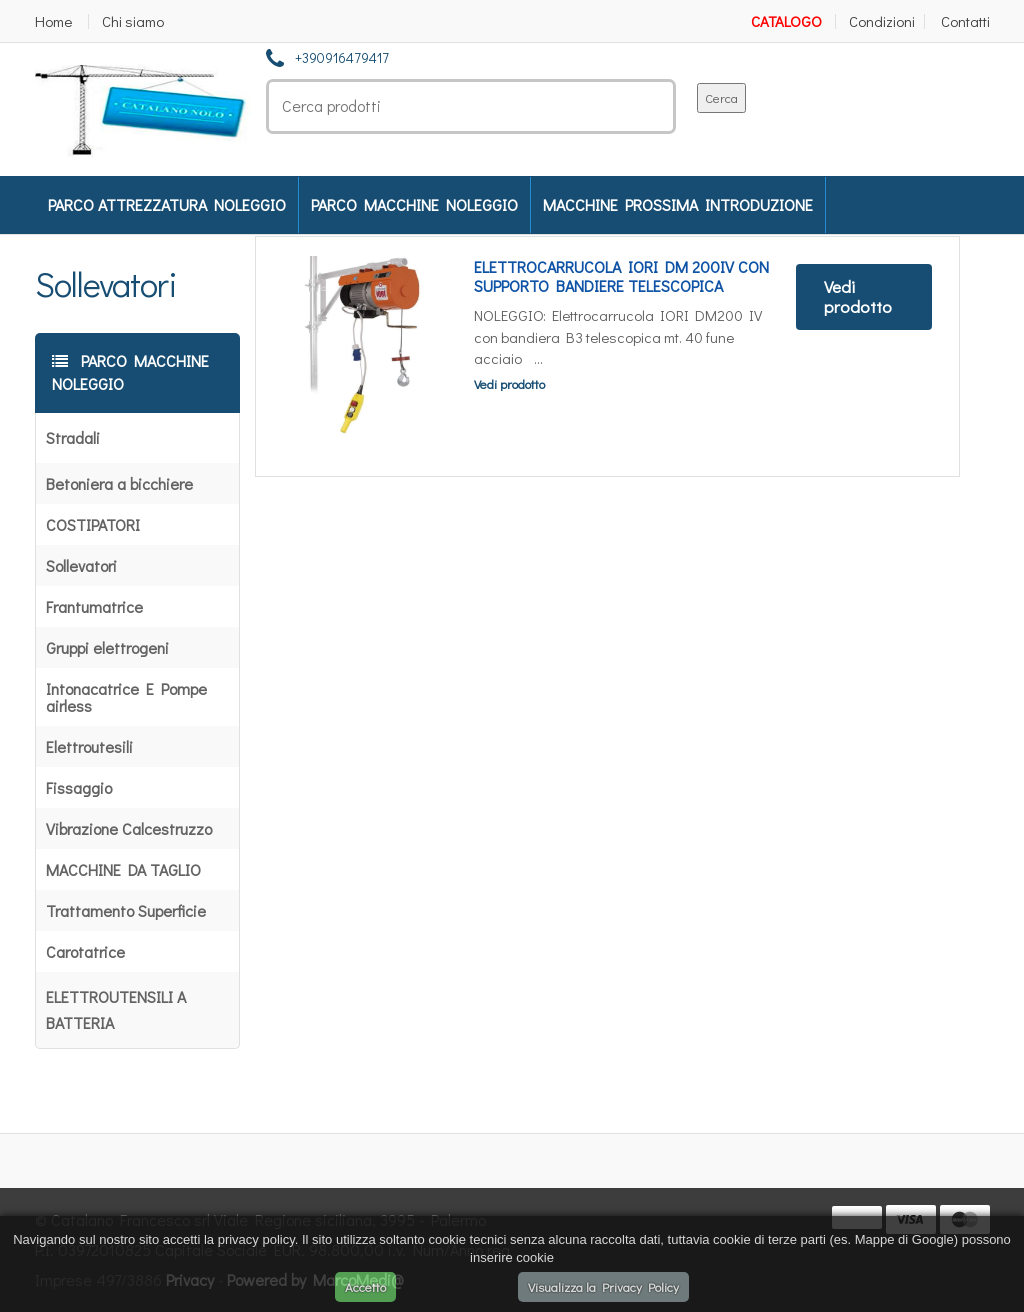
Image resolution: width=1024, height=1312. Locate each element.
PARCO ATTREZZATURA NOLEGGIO (167, 204)
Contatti (965, 21)
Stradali (73, 437)
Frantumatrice (94, 606)
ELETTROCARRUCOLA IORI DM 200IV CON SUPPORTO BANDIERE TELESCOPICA (621, 276)
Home (53, 21)
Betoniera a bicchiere (119, 483)
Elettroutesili (89, 746)
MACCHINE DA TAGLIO (123, 869)
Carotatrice (85, 951)
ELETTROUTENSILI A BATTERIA (116, 1009)
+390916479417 (342, 57)
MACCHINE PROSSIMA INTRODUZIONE (678, 204)
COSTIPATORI (93, 524)
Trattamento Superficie (126, 910)
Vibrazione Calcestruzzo (129, 828)
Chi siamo (133, 21)
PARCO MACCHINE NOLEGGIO (414, 204)
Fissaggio (79, 787)
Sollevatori (81, 565)
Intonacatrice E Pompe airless (126, 697)
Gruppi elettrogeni (107, 647)
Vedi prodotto (509, 383)
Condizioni (882, 21)
